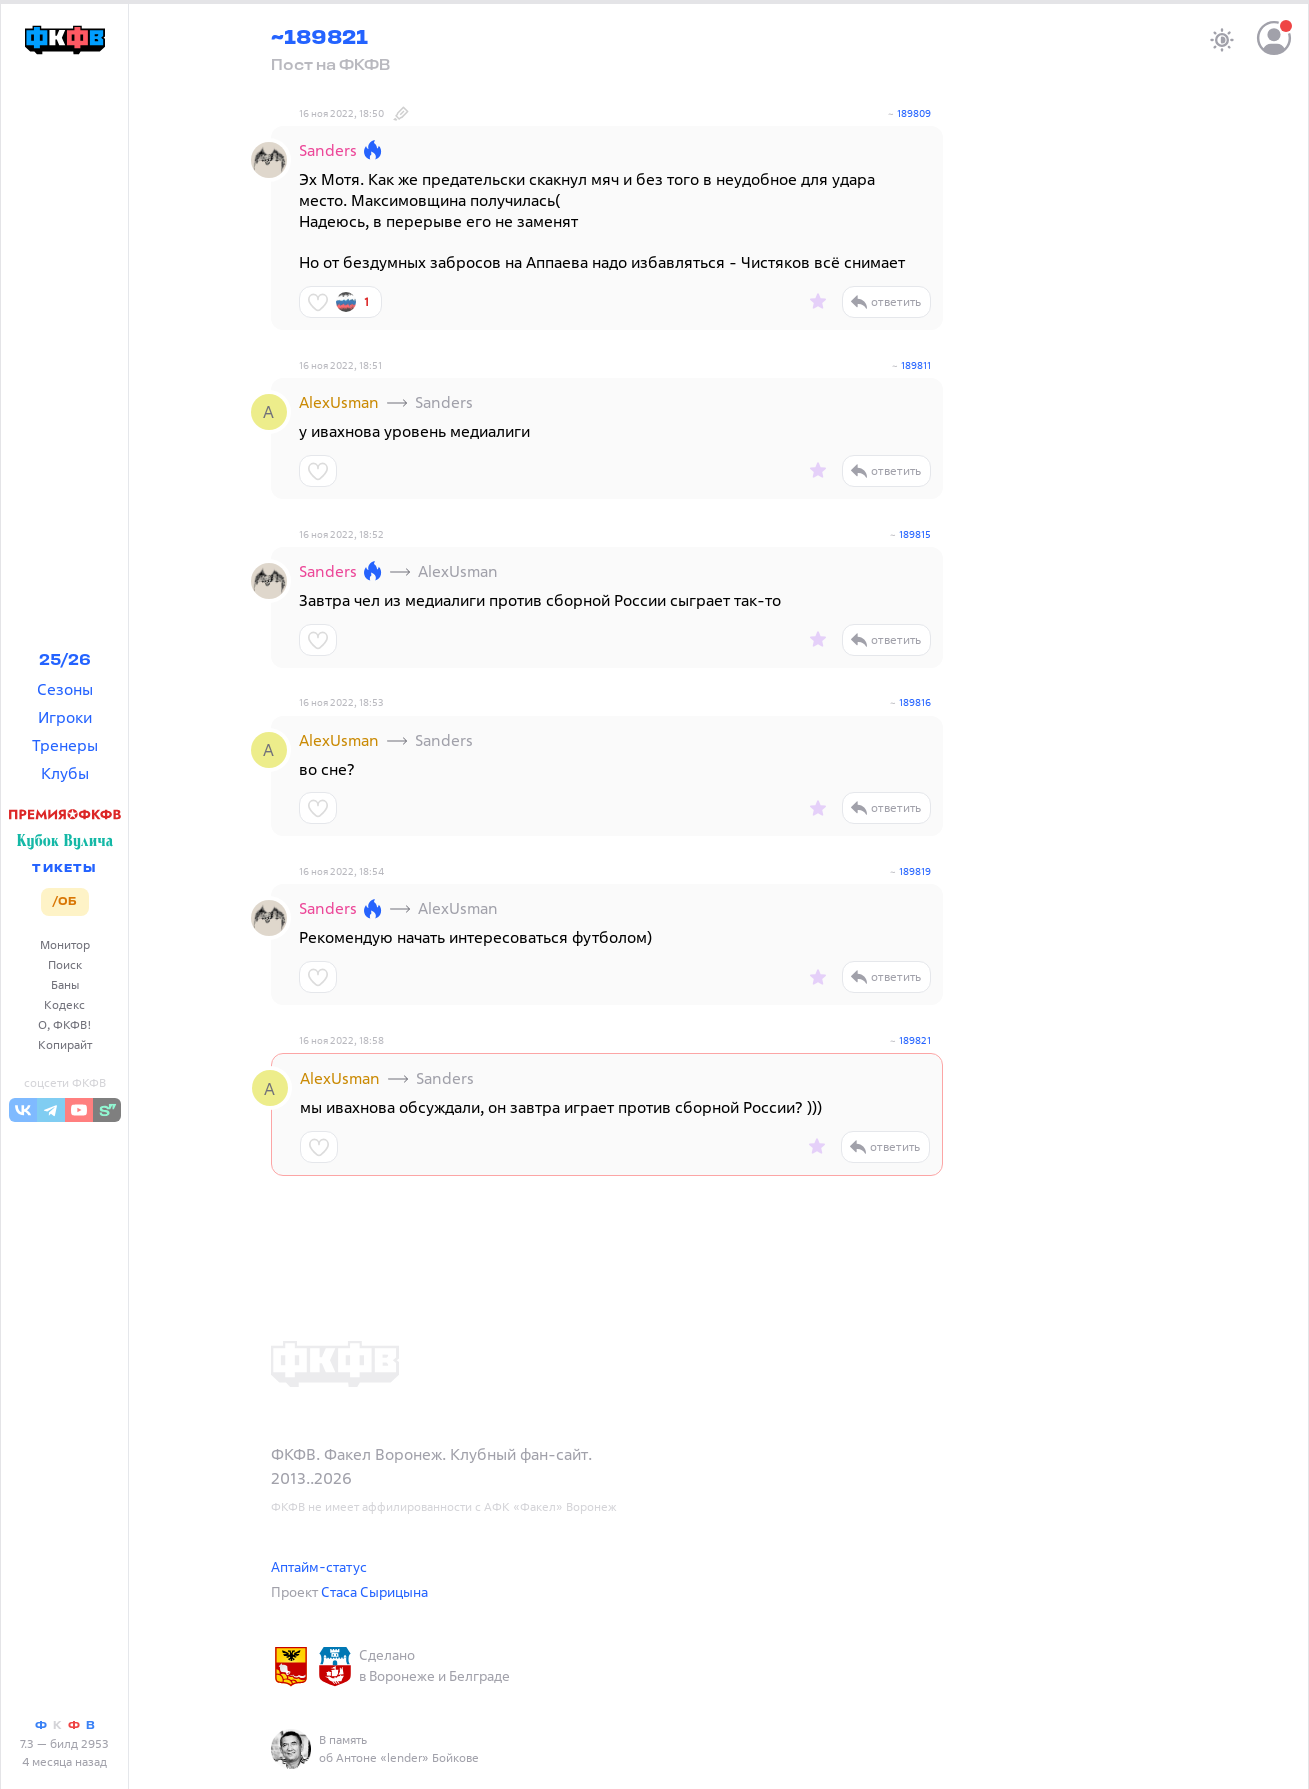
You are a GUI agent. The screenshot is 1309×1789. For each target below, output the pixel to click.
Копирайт (65, 1044)
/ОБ (64, 902)
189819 (915, 871)
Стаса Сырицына (374, 1591)
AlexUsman (339, 402)
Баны (65, 984)
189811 (916, 365)
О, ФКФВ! (65, 1024)
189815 (915, 534)
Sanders (328, 150)
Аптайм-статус (319, 1566)
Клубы (65, 773)
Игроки (65, 717)
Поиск (65, 964)
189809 (914, 113)
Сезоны (65, 689)
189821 (915, 1040)
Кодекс (64, 1004)
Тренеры (65, 745)
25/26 (65, 661)
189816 (915, 702)
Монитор (65, 944)
